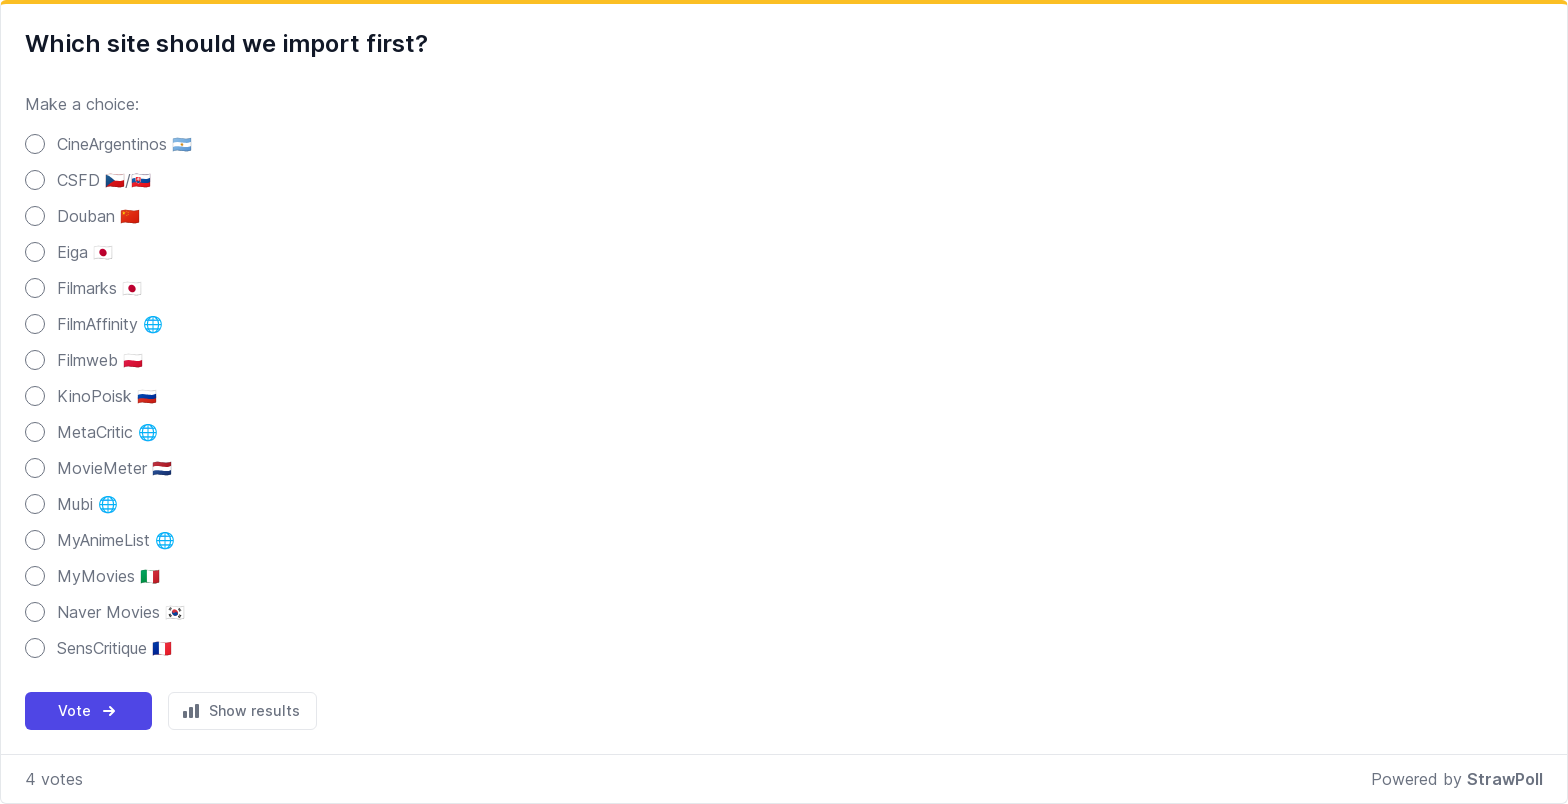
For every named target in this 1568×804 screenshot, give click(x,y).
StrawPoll (1505, 779)
